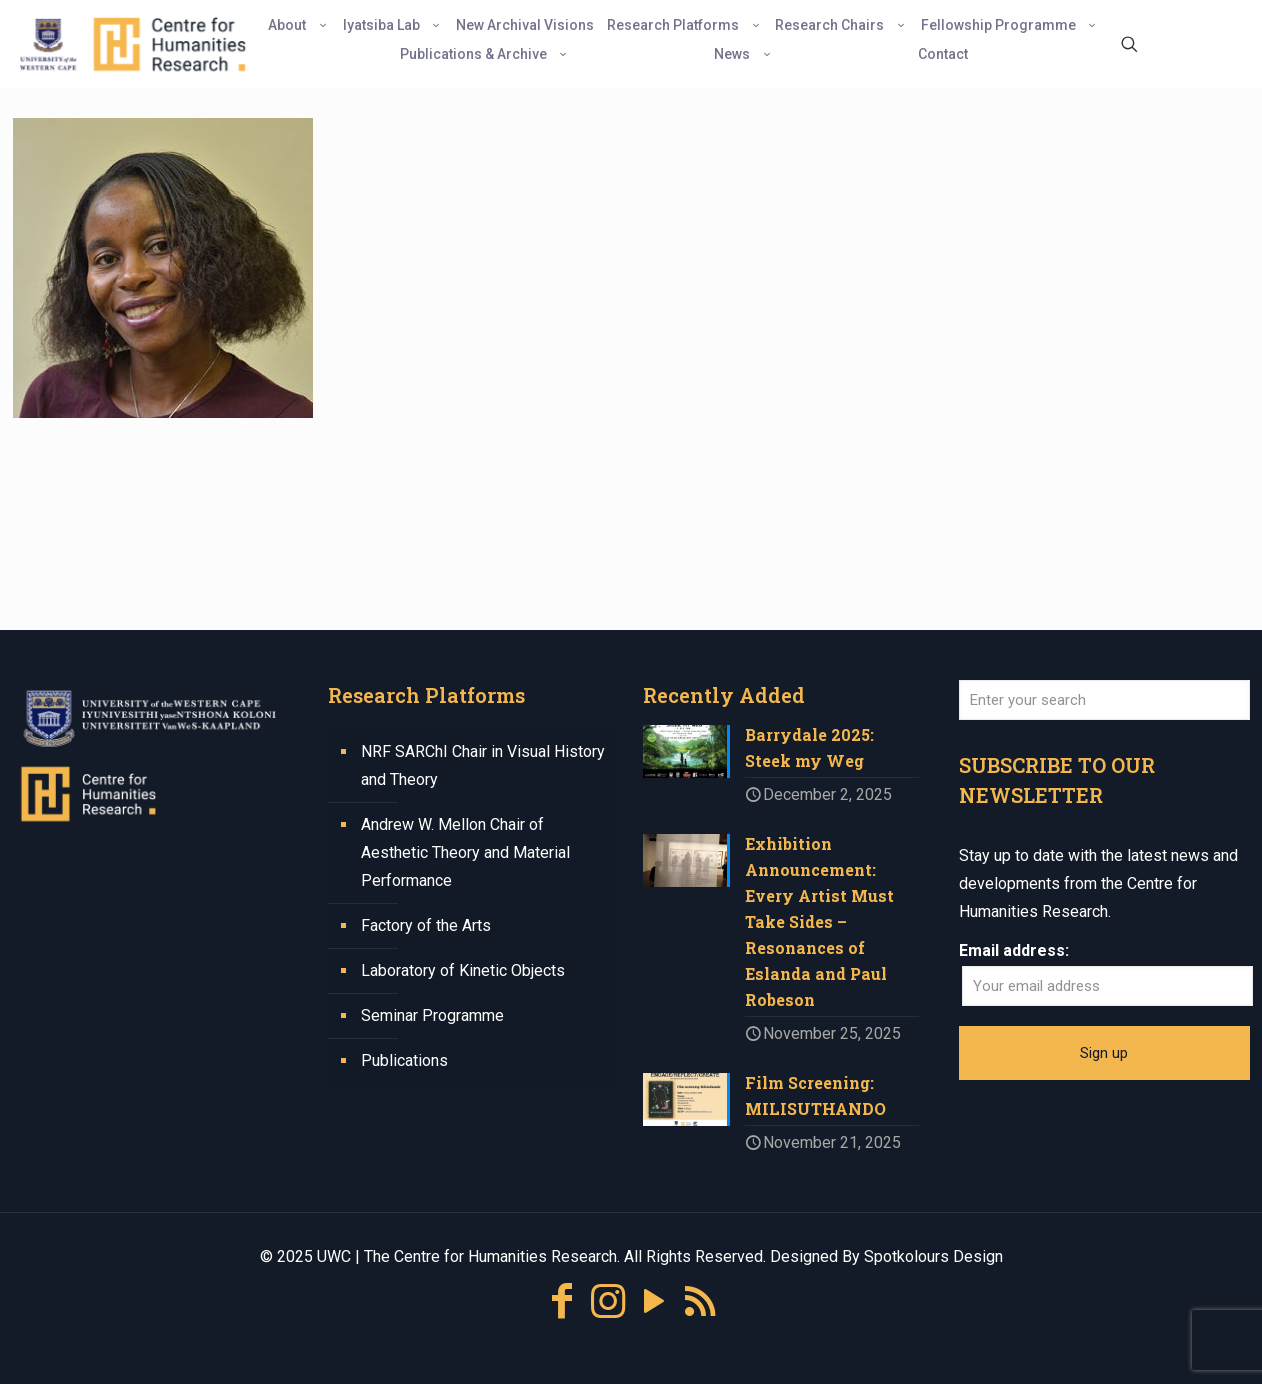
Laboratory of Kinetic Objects (463, 970)
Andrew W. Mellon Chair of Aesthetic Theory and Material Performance (465, 852)
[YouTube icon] (654, 1301)
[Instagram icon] (608, 1301)
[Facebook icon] (562, 1301)
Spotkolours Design (933, 1256)
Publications (404, 1060)
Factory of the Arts (426, 925)
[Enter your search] (1105, 700)
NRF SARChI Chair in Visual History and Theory (483, 765)
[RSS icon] (700, 1301)
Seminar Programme (432, 1015)
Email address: (1014, 950)
